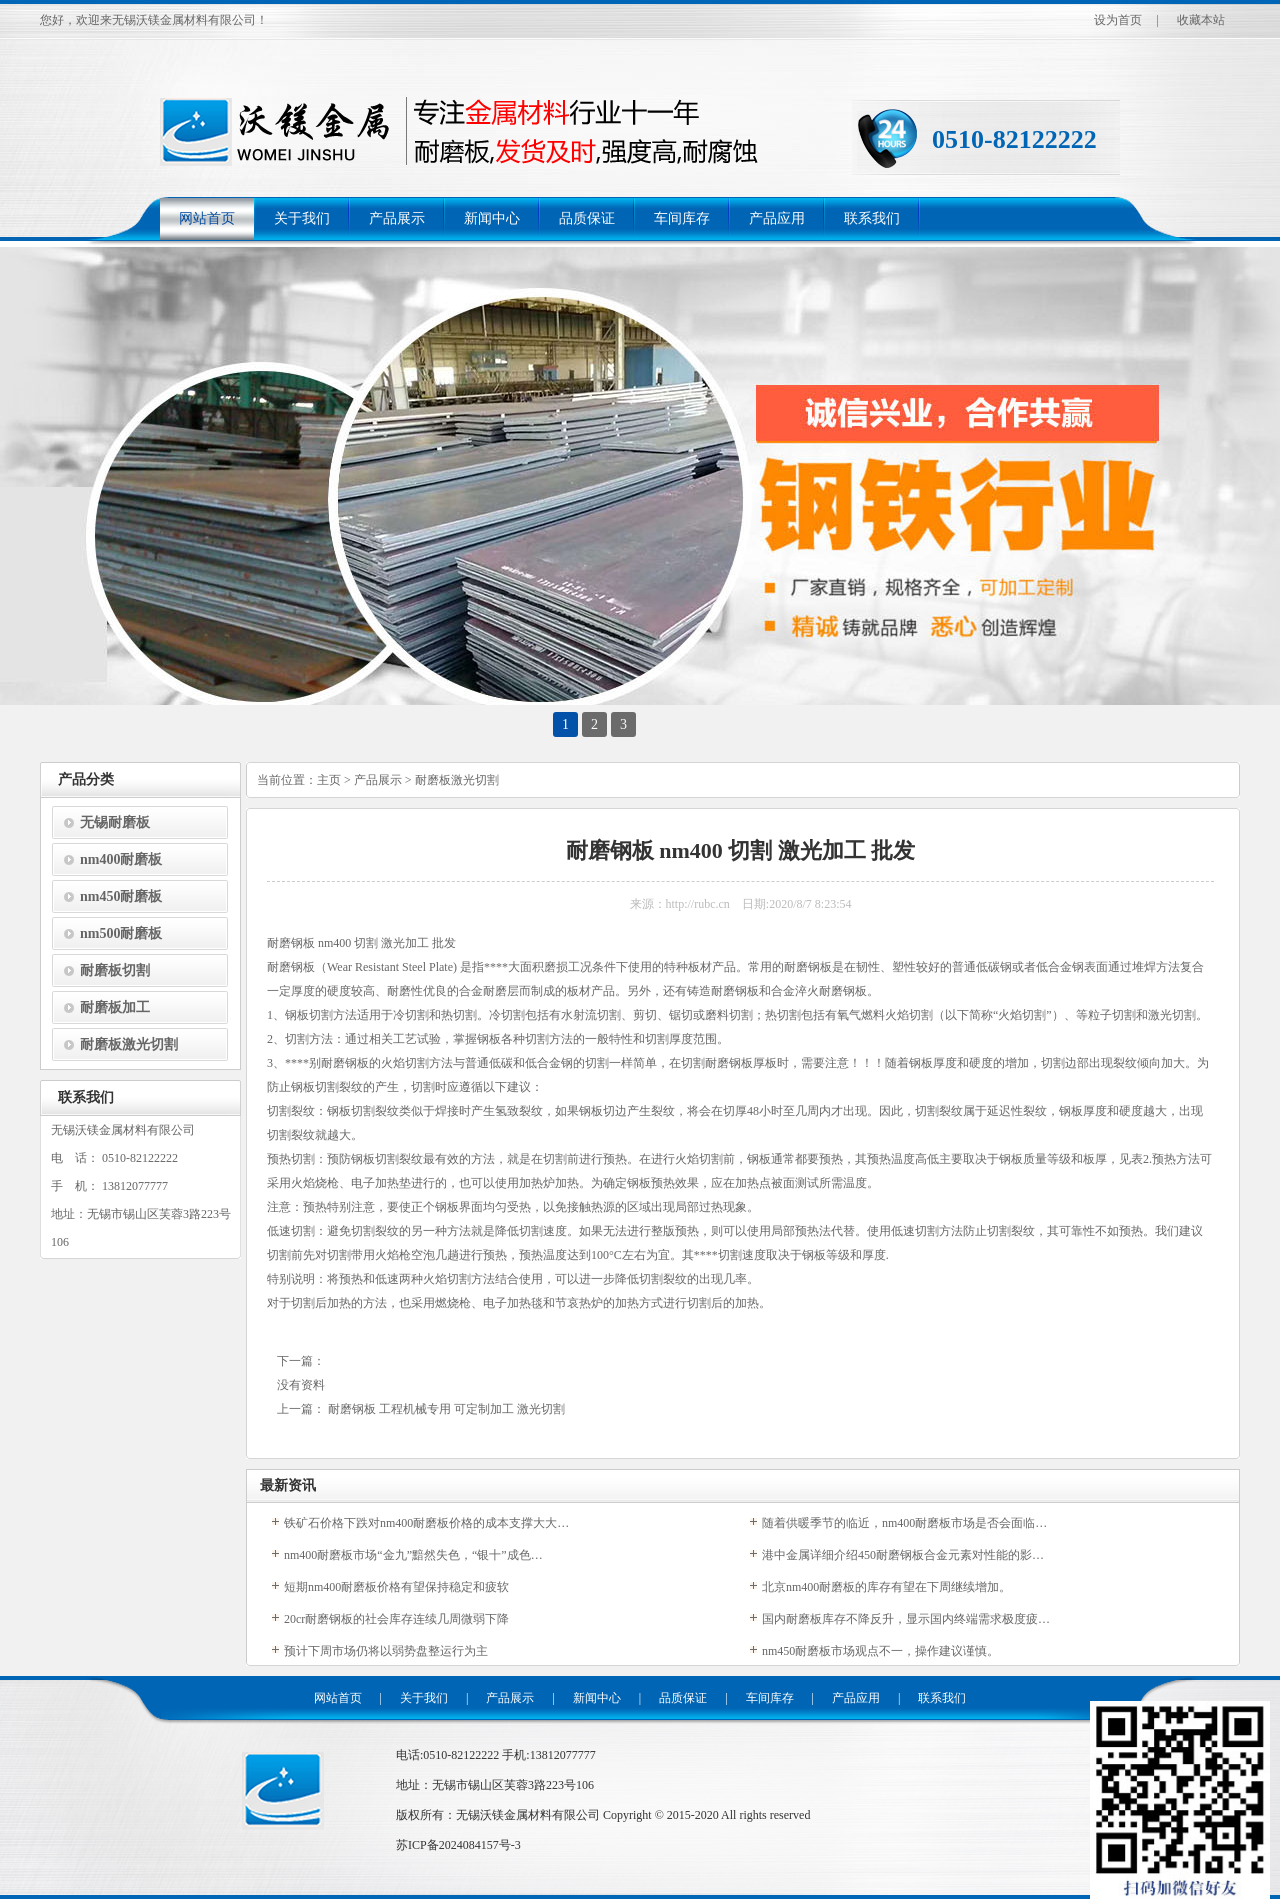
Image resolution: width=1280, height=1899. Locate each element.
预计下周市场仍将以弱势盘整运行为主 (386, 1651)
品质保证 (587, 218)
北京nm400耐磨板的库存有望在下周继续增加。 (886, 1587)
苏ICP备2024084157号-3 (458, 1845)
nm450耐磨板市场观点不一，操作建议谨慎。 (880, 1651)
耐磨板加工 (115, 1007)
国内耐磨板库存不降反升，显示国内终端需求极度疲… (906, 1619)
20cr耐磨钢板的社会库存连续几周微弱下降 (396, 1619)
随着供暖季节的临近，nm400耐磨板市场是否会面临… (904, 1523)
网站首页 (207, 218)
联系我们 (872, 218)
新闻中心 (492, 218)
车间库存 (682, 218)
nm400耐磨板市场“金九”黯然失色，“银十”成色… (413, 1555)
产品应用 (777, 218)
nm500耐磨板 (121, 933)
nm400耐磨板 (121, 859)
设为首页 (1118, 20)
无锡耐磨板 (115, 822)
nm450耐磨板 (121, 896)
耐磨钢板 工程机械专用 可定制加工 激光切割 (446, 1409)
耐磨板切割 (115, 970)
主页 (329, 780)
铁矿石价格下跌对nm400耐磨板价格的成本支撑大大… (426, 1523)
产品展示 (397, 218)
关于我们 (302, 218)
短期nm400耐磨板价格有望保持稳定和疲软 (396, 1587)
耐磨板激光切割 (129, 1044)
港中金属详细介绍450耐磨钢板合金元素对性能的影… (903, 1555)
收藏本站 (1201, 20)
